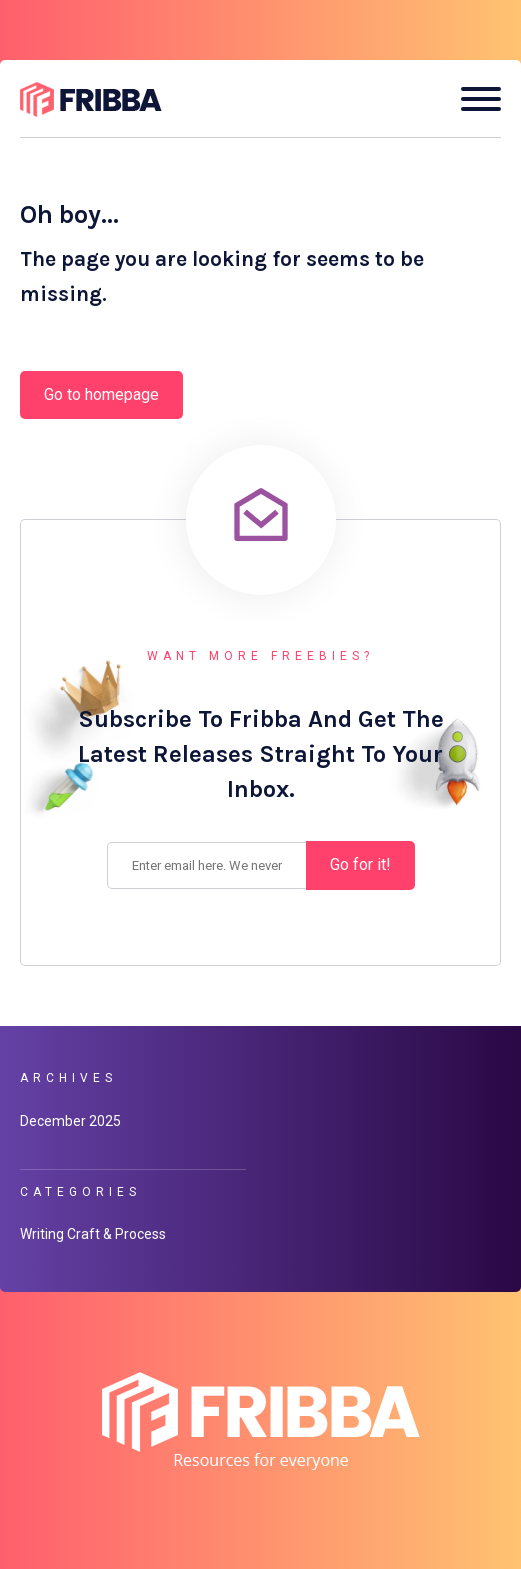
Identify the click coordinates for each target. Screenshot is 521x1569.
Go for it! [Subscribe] (360, 864)
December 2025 (70, 1121)
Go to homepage (101, 394)
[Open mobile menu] (473, 99)
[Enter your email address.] (207, 865)
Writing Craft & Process (93, 1234)
